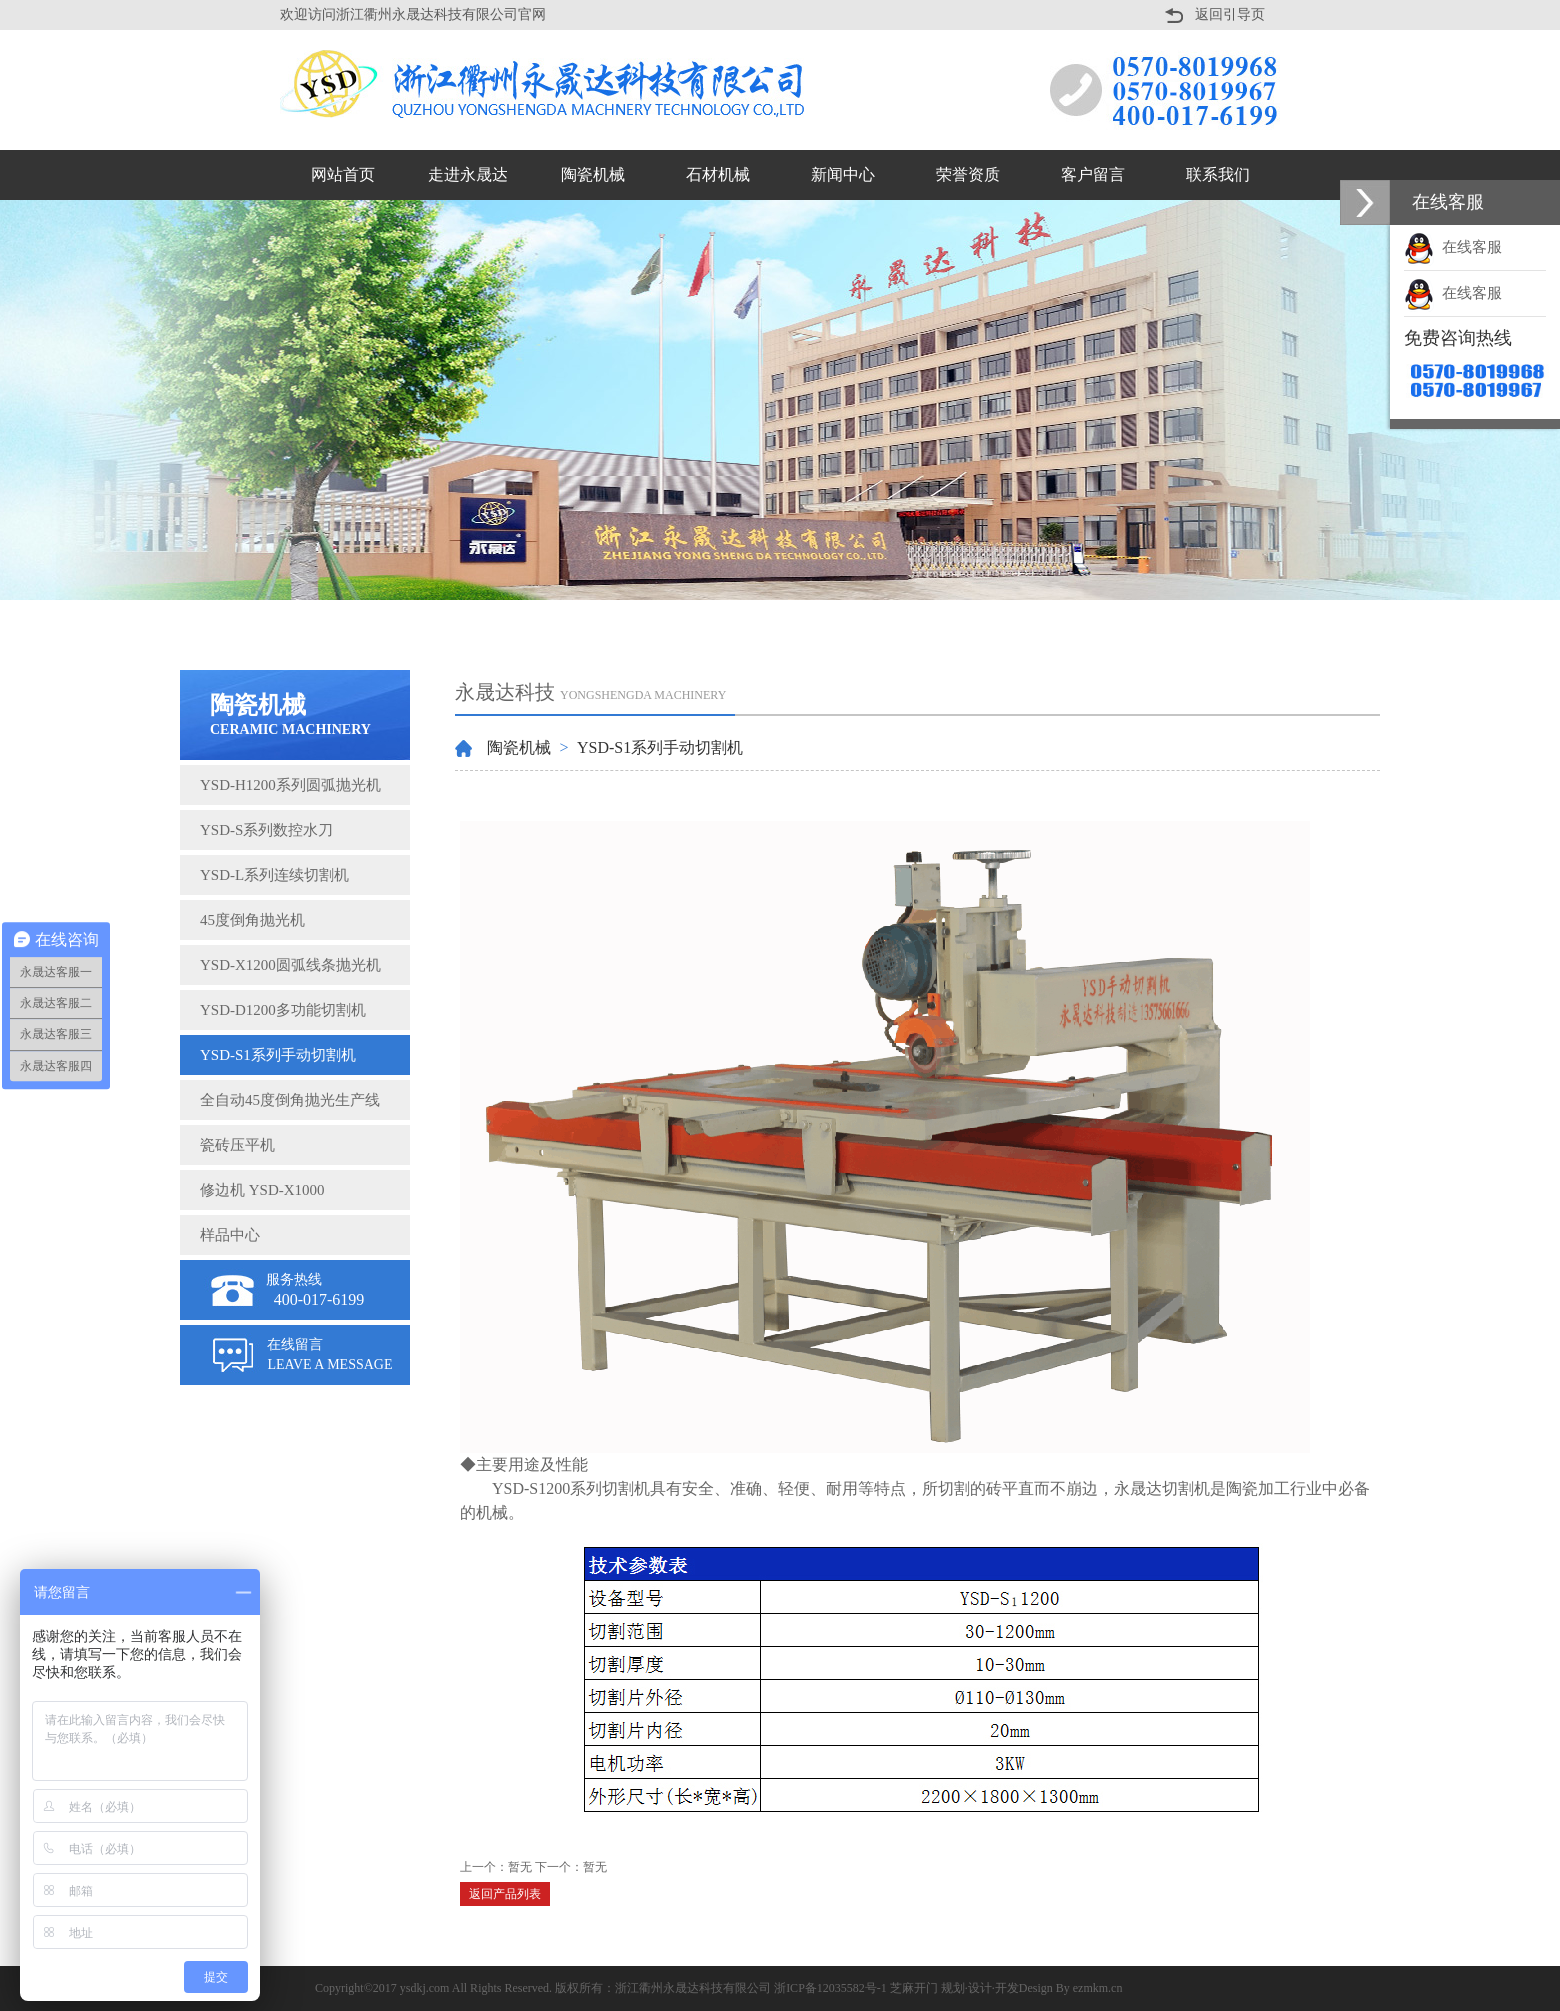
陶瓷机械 (519, 747)
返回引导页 (1230, 14)
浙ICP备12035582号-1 (830, 1988)
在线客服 (1453, 247)
